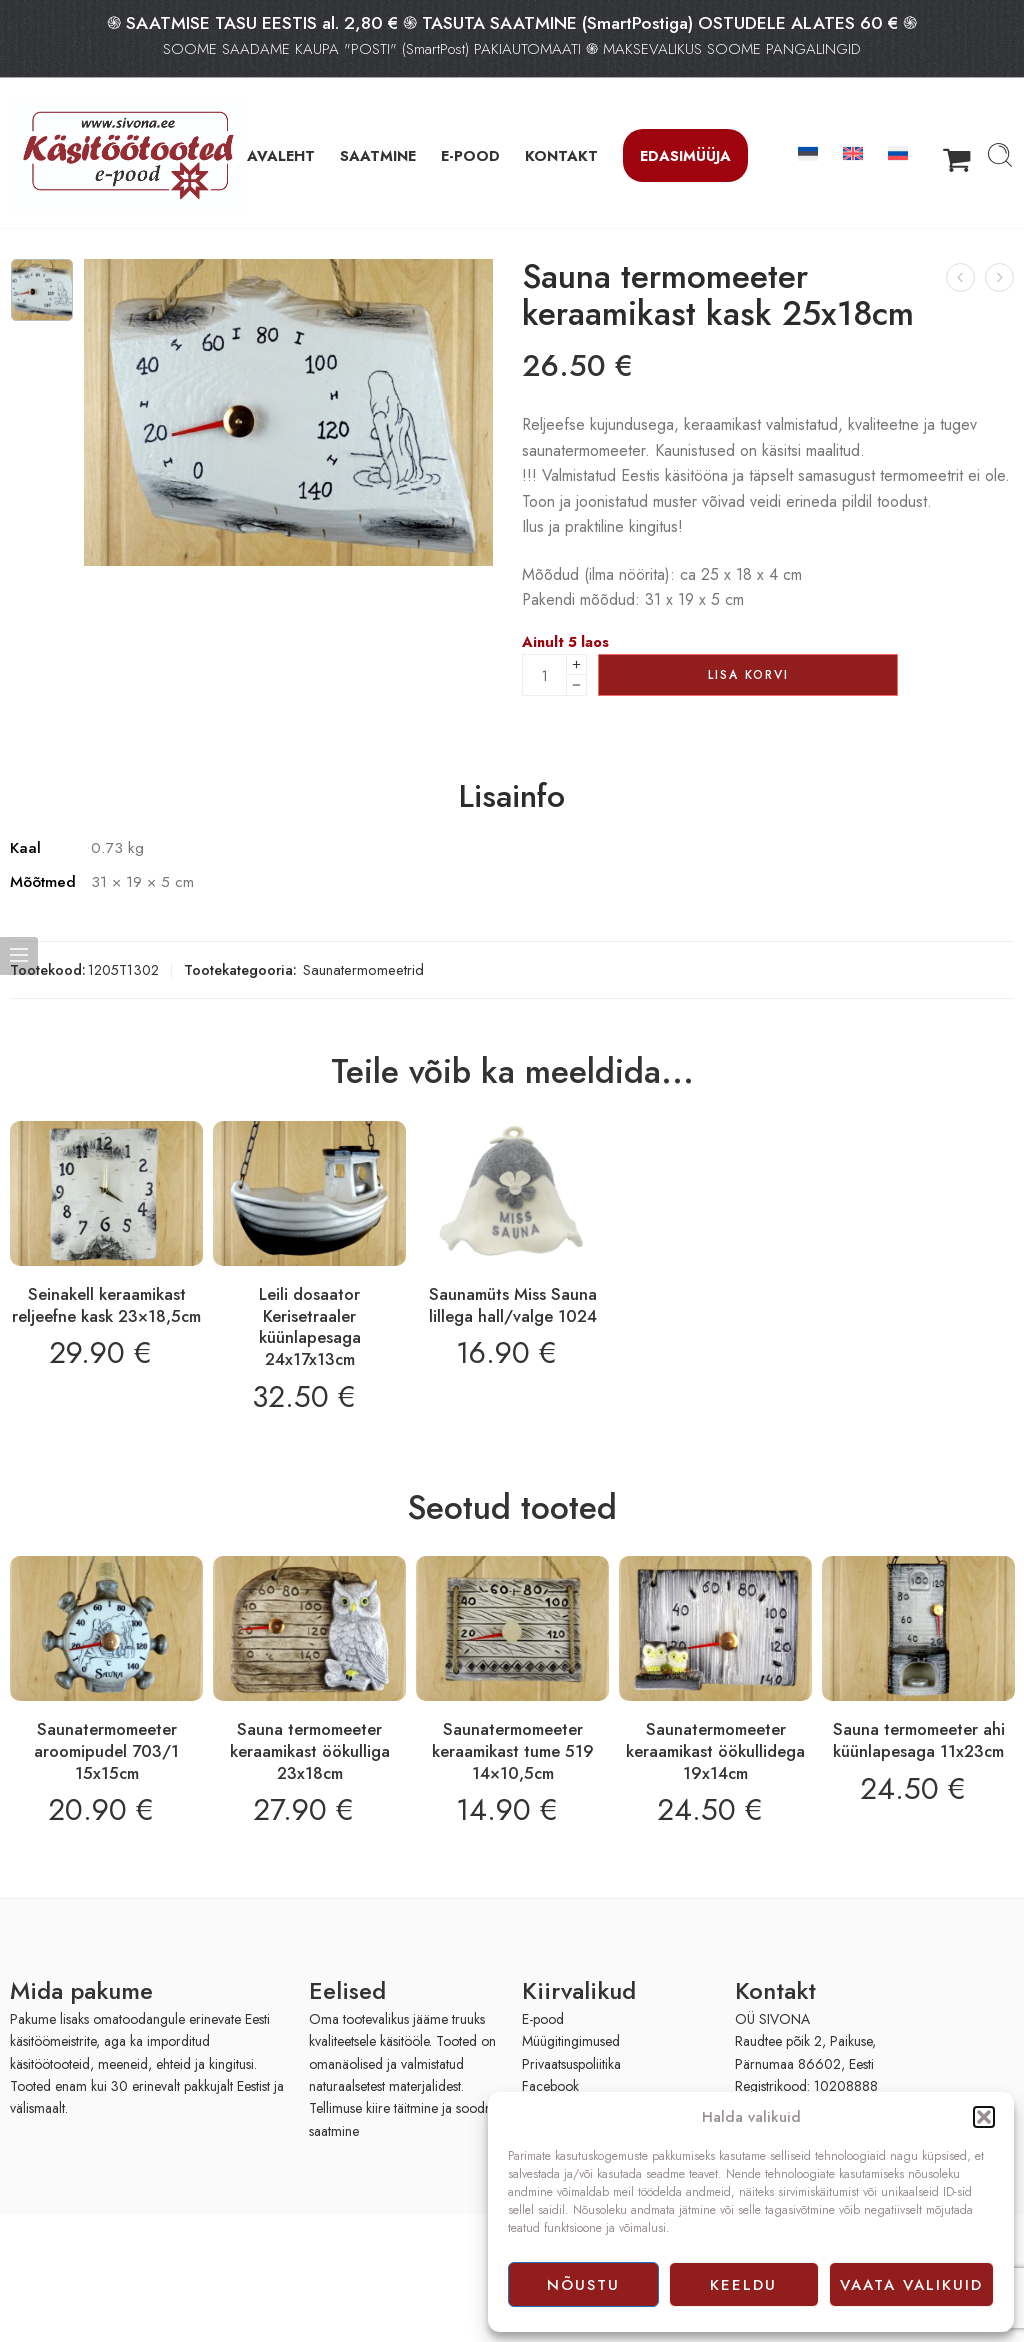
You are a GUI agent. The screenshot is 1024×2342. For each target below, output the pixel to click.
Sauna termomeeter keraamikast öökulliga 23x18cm (310, 1750)
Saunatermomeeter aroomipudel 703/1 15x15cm (106, 1750)
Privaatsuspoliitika (571, 2064)
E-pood (543, 2019)
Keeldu (743, 2285)
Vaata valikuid (911, 2285)
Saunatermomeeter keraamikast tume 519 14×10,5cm (513, 1750)
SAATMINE (378, 155)
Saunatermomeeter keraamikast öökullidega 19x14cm (715, 1750)
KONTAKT (561, 155)
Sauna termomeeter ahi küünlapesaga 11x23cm (919, 1740)
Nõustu (583, 2285)
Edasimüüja (685, 155)
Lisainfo (512, 797)
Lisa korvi (748, 675)
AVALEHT (281, 155)
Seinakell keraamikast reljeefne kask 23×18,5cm (106, 1305)
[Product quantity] (544, 675)
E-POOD (470, 155)
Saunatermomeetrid (363, 969)
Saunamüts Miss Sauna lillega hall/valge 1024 (513, 1305)
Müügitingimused (571, 2041)
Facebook (550, 2086)
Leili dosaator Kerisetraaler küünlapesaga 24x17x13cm (310, 1326)
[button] (984, 2117)
